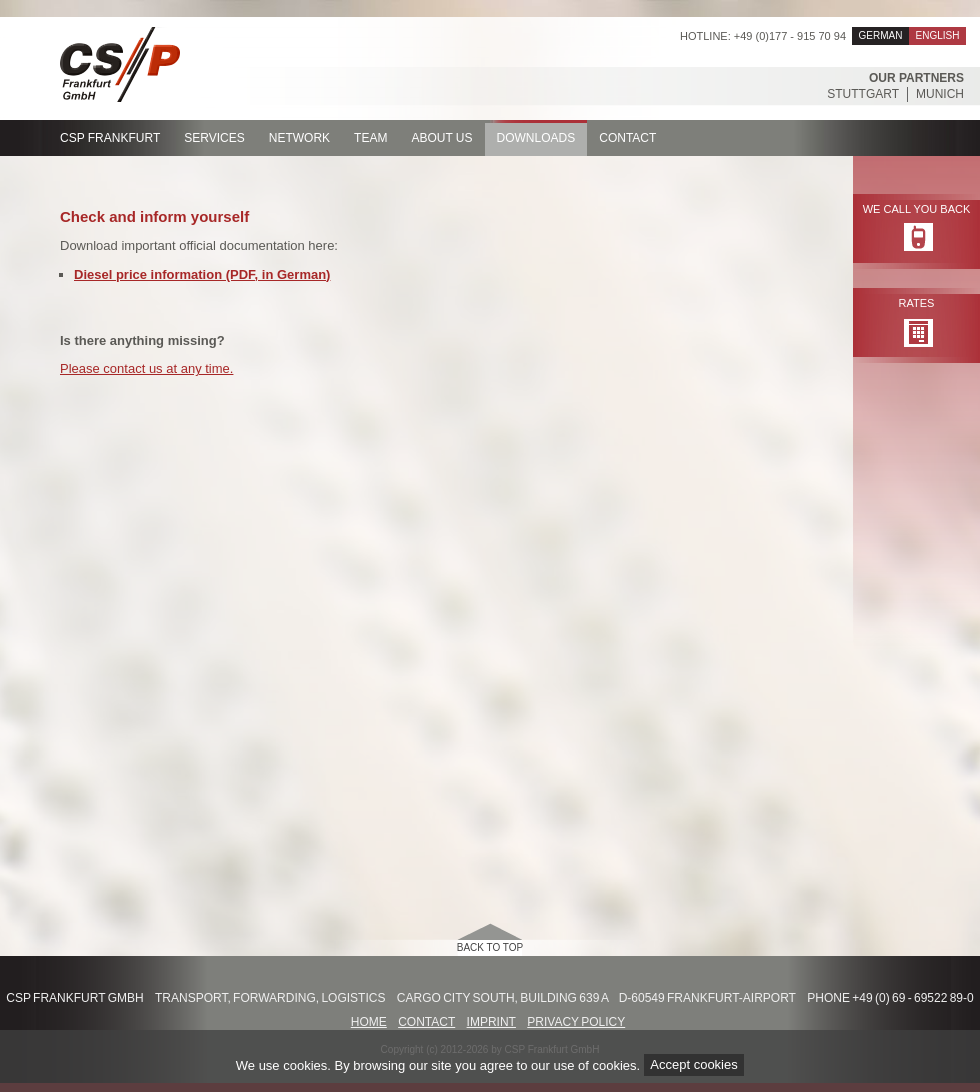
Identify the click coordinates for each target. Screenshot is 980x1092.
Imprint (491, 1022)
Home (369, 1022)
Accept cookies (693, 1065)
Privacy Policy (576, 1022)
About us (441, 138)
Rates (917, 303)
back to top (490, 947)
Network (299, 138)
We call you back (917, 209)
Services (214, 138)
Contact (627, 138)
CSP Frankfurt (110, 138)
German (881, 35)
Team (370, 138)
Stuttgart (863, 94)
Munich (940, 94)
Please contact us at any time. (146, 368)
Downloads (536, 138)
